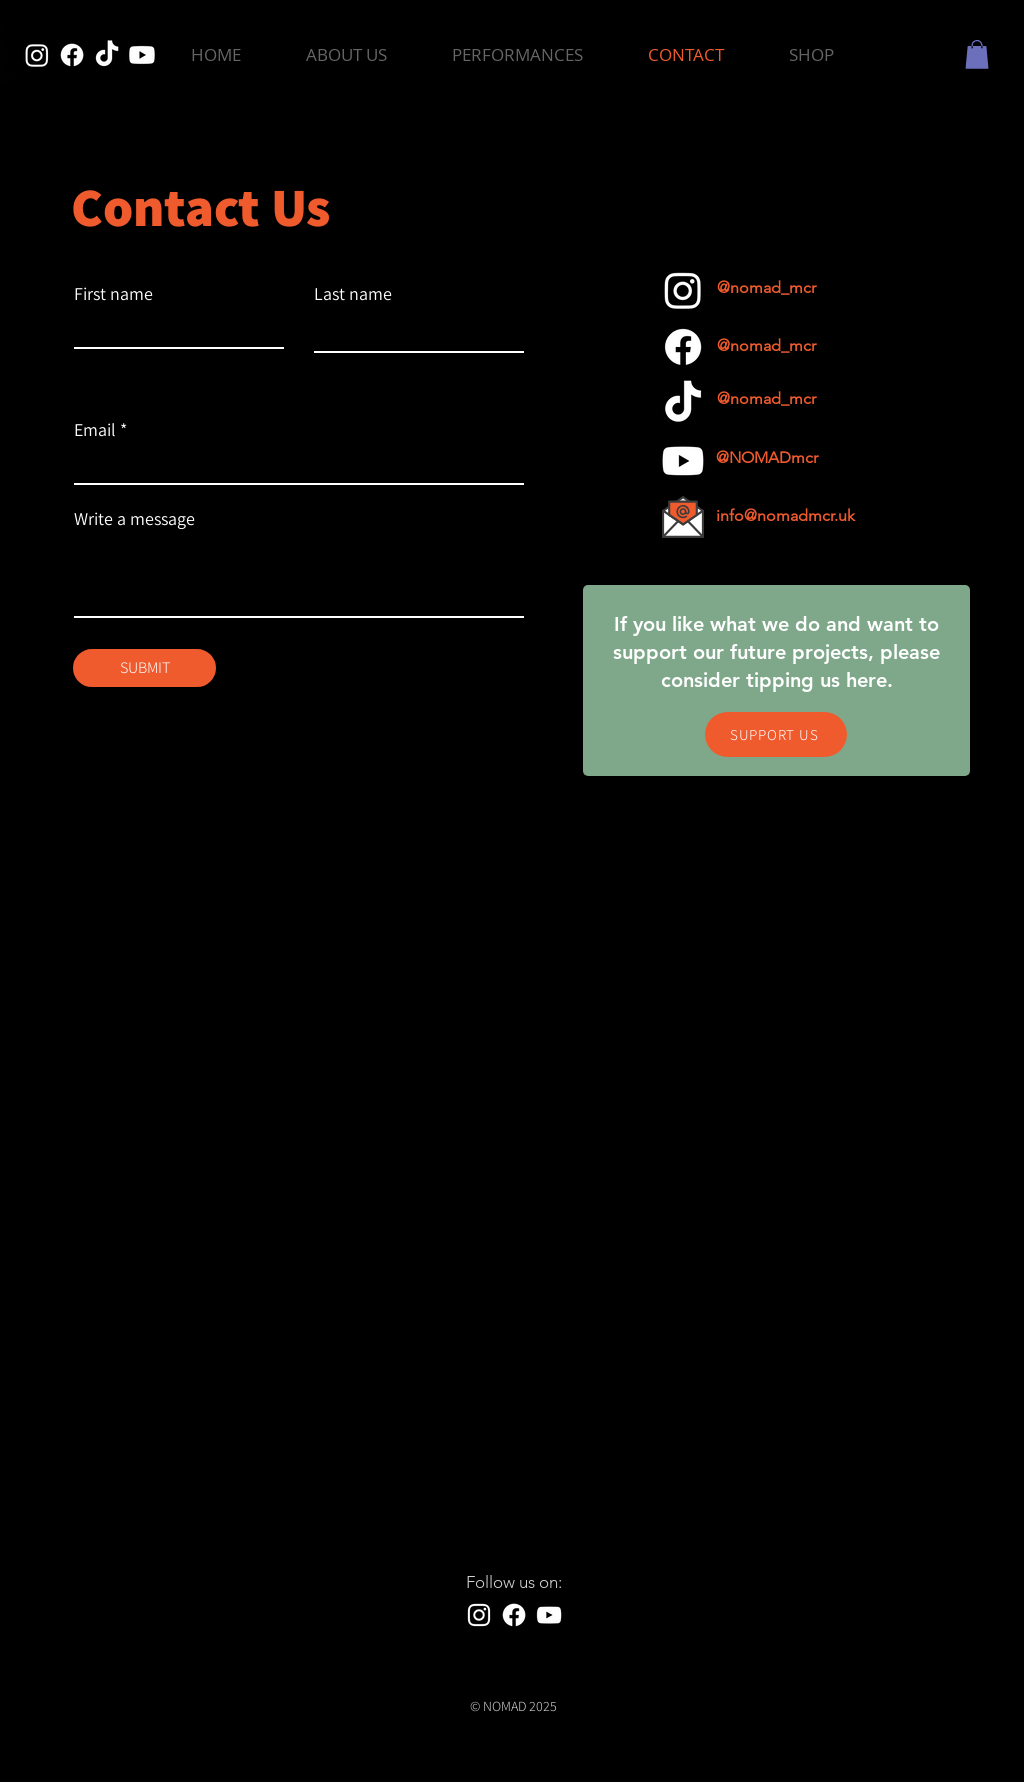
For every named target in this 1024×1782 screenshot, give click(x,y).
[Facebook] (72, 55)
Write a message (134, 519)
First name (113, 294)
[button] (517, 55)
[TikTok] (107, 55)
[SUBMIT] (144, 668)
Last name (353, 294)
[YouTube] (549, 1615)
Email (95, 430)
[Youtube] (142, 55)
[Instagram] (37, 55)
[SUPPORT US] (776, 734)
